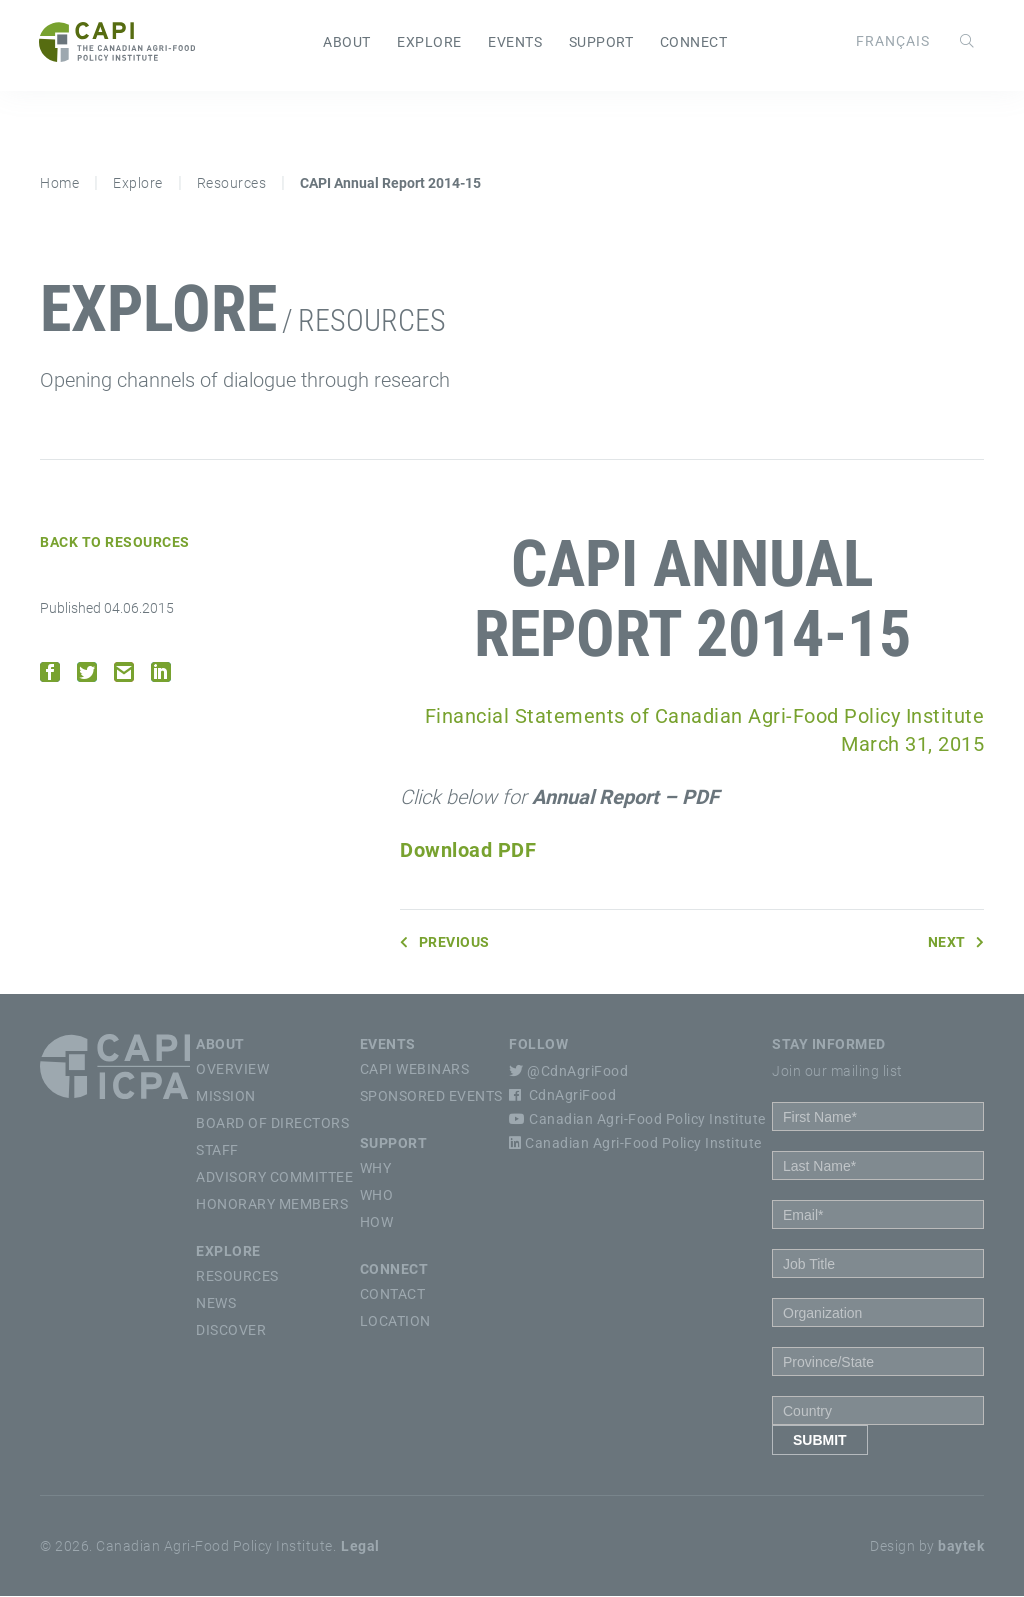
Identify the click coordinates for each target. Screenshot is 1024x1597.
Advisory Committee (274, 1178)
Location (395, 1322)
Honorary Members (272, 1205)
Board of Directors (272, 1124)
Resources (232, 184)
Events (515, 43)
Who (377, 1196)
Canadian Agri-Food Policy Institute (637, 1120)
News (216, 1304)
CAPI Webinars (415, 1070)
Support (601, 43)
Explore (429, 43)
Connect (694, 43)
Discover (231, 1331)
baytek (961, 1547)
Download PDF (468, 851)
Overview (232, 1070)
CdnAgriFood (562, 1096)
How (377, 1223)
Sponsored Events (431, 1097)
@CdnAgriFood (568, 1072)
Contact (393, 1295)
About (347, 43)
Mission (226, 1097)
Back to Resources (115, 543)
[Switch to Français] (892, 41)
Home (59, 184)
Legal (360, 1547)
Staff (217, 1151)
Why (376, 1169)
